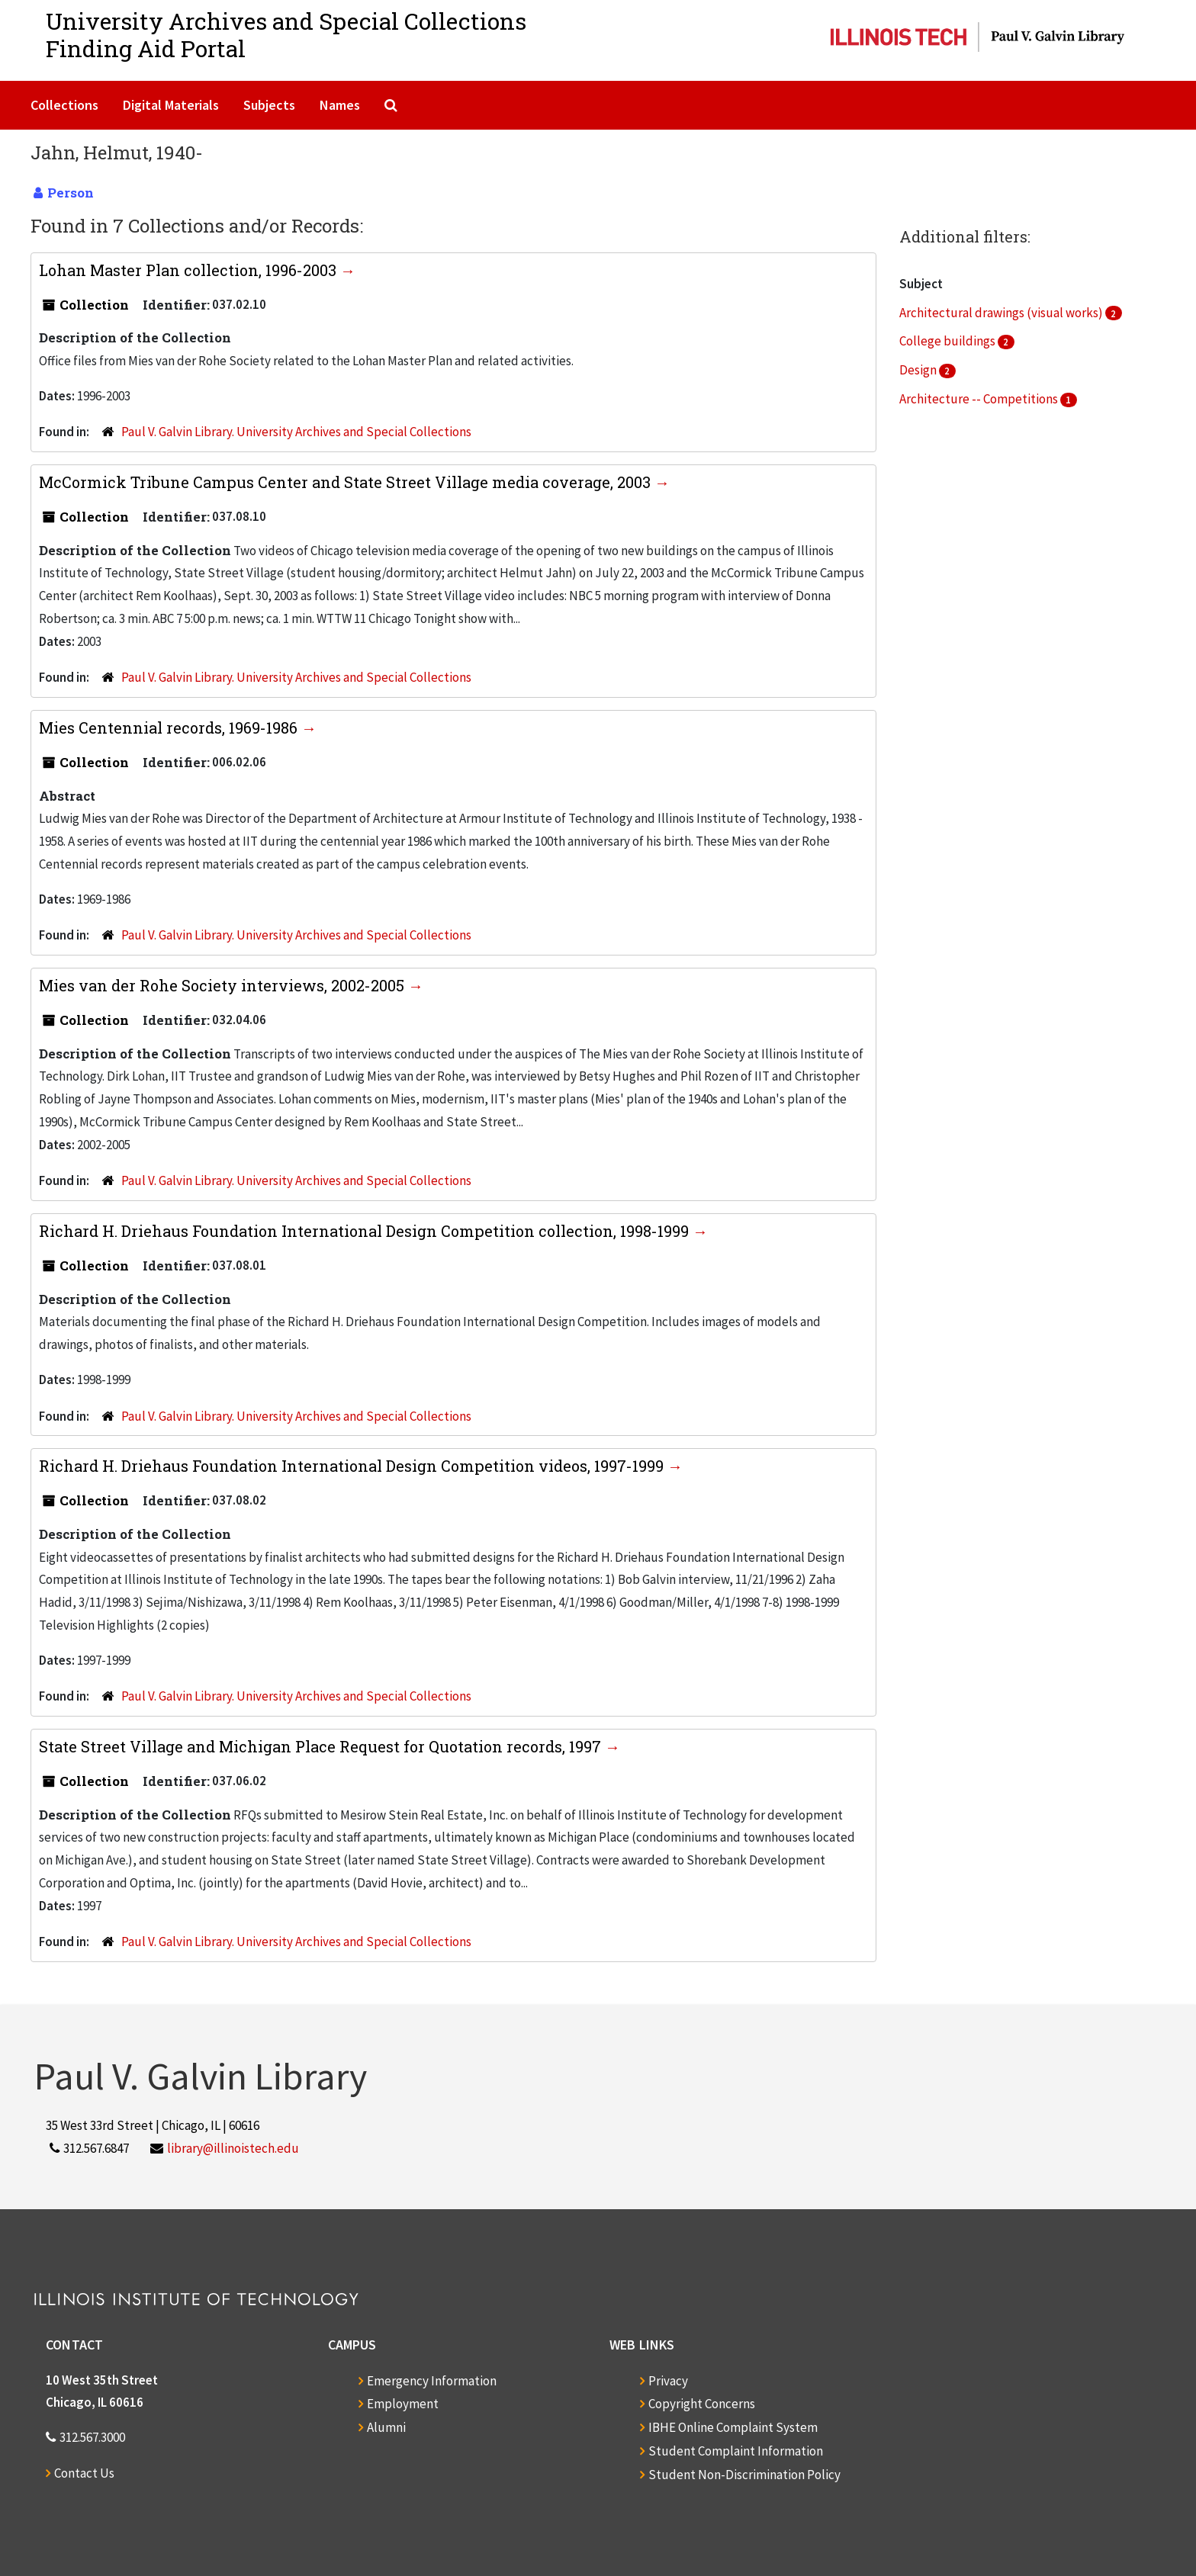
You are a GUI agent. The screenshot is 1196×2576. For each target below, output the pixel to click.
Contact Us (84, 2473)
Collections (64, 105)
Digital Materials (171, 105)
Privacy (668, 2380)
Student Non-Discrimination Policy (744, 2474)
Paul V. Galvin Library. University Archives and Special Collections (296, 431)
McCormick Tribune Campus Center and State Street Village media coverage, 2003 (346, 482)
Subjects (269, 105)
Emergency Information (432, 2380)
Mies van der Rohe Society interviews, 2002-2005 (223, 985)
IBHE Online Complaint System (733, 2427)
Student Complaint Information (735, 2451)
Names (340, 105)
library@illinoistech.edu (233, 2148)
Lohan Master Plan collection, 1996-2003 (189, 270)
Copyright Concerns (701, 2403)
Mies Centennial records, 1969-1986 (170, 727)
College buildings (948, 340)
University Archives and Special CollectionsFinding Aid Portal (286, 34)
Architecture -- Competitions (979, 398)
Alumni (386, 2427)
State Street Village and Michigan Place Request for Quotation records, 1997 (322, 1746)
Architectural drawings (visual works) (1002, 312)
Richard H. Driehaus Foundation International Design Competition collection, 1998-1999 (366, 1231)
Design (919, 369)
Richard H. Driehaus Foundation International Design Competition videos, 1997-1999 (353, 1466)
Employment (403, 2403)
